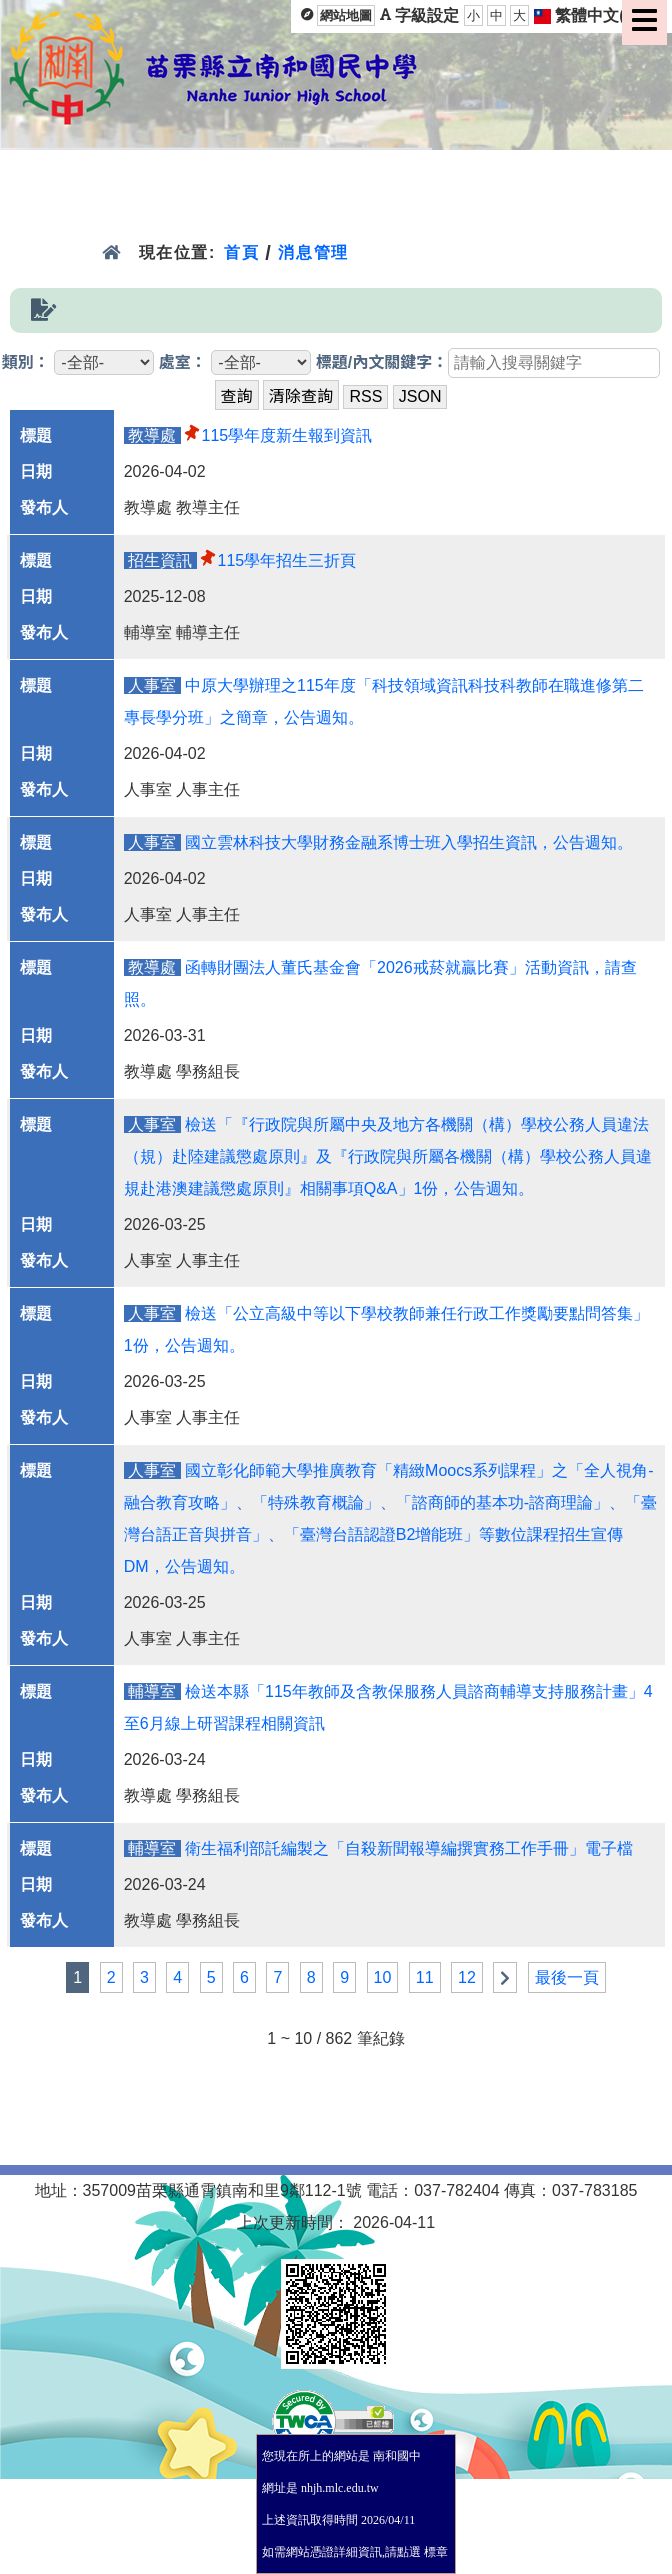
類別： (26, 362)
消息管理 (313, 252)
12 (467, 1977)
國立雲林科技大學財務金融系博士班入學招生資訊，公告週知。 (409, 842)
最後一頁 (567, 1977)
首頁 (241, 252)
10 (383, 1977)
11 (425, 1977)
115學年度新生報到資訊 (287, 435)
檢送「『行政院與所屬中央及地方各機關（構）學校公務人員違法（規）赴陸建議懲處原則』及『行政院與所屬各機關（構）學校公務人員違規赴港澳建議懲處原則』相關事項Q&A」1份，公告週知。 (388, 1156)
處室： (183, 362)
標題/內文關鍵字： (382, 362)
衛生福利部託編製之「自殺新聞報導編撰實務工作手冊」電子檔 (409, 1848)
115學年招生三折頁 (287, 560)
